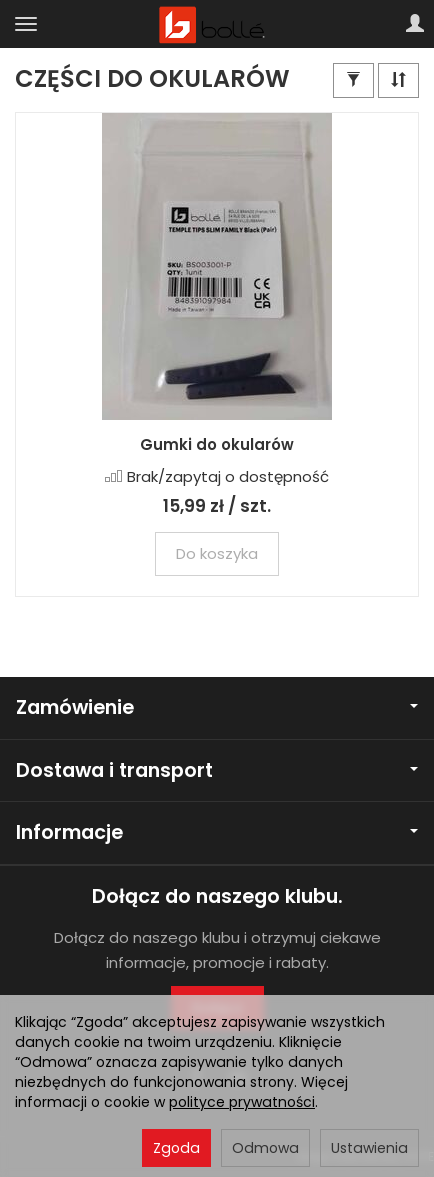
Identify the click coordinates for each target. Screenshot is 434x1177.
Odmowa (265, 1148)
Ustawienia (369, 1148)
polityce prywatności (242, 1102)
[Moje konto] (415, 24)
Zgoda (176, 1148)
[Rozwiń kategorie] (26, 24)
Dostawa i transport (217, 770)
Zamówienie (217, 707)
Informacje (217, 832)
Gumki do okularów (217, 444)
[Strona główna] (217, 24)
